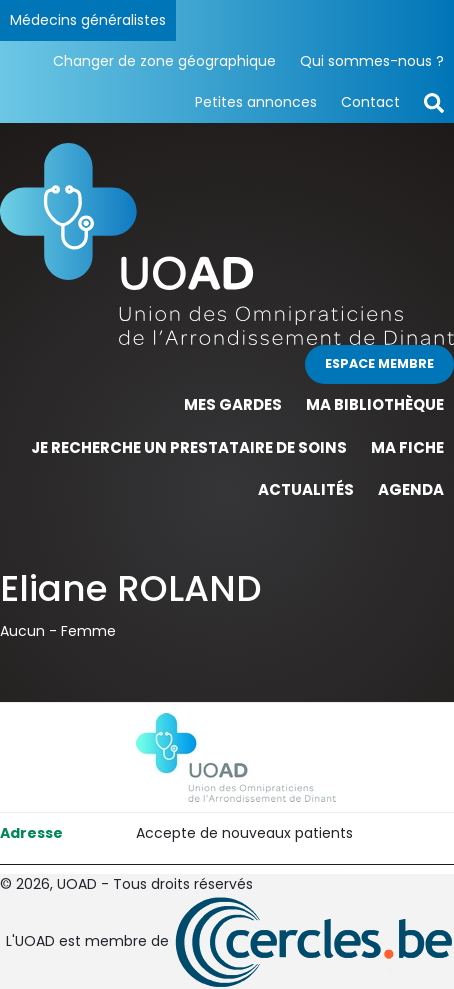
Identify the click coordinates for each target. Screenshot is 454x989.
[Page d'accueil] (227, 243)
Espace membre (379, 363)
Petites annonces (256, 102)
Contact (370, 102)
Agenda (411, 489)
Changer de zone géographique (164, 61)
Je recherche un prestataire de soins (189, 447)
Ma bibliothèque (375, 404)
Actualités (306, 489)
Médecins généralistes (88, 20)
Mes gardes (233, 404)
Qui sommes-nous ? (372, 61)
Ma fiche (407, 447)
